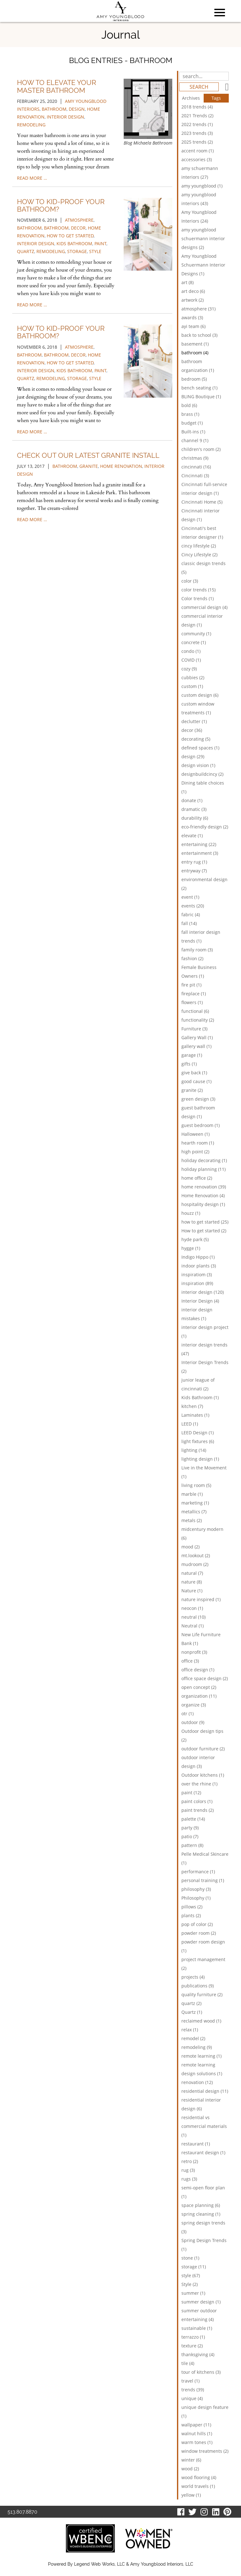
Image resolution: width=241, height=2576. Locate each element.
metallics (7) (193, 1512)
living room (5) (196, 1485)
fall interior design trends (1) (200, 936)
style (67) (190, 2275)
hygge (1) (190, 1248)
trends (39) (192, 2390)
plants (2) (191, 1915)
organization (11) (199, 1696)
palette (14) (193, 1819)
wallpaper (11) (196, 2425)
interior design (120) (202, 1292)
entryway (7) (194, 871)
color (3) (189, 581)
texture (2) (192, 2346)
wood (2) (190, 2469)
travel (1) (190, 2381)
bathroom (54, 109)
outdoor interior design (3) (198, 1761)
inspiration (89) (197, 1283)
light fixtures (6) (197, 1441)
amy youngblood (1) (201, 186)
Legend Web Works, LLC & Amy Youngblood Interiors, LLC (133, 2564)
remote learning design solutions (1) (201, 2069)
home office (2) (196, 1178)
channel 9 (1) (194, 440)
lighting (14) (193, 1450)
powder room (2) (198, 1933)
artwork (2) (192, 300)
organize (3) (193, 1705)
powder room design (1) (203, 1946)
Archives (191, 98)
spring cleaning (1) (200, 2214)
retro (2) (189, 2161)
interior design (65, 117)
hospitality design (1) (203, 1204)
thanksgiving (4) (197, 2354)
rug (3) (188, 2170)
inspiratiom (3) (196, 1274)
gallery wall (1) (196, 1046)
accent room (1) (197, 151)
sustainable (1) (196, 2328)
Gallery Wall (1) (197, 1037)
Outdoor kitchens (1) (202, 1775)
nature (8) (191, 1582)
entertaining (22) (198, 844)
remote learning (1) (201, 2056)
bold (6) (189, 405)
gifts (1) (189, 1064)
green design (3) (198, 1099)
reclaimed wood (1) (201, 2021)
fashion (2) (192, 958)
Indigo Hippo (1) (198, 1257)
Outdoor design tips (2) (202, 1735)
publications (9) (197, 1986)
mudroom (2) (194, 1564)
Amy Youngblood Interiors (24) (199, 216)
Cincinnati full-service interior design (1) (204, 488)
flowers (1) (192, 1002)
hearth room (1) (197, 1143)
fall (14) (189, 923)
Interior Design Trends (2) (204, 1366)
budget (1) (192, 423)
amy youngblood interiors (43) (198, 199)
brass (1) (190, 414)
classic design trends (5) (203, 567)
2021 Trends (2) (197, 116)
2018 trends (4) (197, 107)
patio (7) (189, 1836)
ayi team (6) (193, 326)
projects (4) (193, 1977)
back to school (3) (199, 335)
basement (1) (195, 344)
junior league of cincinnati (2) (198, 1384)
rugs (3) (189, 2179)
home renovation (121, 466)
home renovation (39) (203, 1187)
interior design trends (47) (204, 1349)
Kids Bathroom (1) (200, 1397)
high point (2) (195, 1152)
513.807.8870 (22, 2512)
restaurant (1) (195, 2144)
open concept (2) (198, 1687)
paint (100, 243)
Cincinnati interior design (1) (200, 515)
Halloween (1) (195, 1134)
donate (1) (191, 800)
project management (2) (203, 1963)
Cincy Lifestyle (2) (199, 555)
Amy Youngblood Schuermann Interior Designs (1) (203, 265)
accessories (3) (196, 159)
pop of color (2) (197, 1924)
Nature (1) (191, 1591)
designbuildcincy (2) (202, 774)
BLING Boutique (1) (201, 396)
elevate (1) (192, 835)
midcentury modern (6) (202, 1533)
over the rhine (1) (199, 1784)
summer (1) (193, 2293)
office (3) (190, 1661)
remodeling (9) (196, 2047)
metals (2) (191, 1520)
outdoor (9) (192, 1722)
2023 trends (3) (197, 133)
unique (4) (192, 2398)
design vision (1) (198, 765)
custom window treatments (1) (197, 708)
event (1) (190, 897)
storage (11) (193, 2267)
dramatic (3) (193, 809)
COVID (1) (191, 660)
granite (88, 466)
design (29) (192, 756)
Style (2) (189, 2284)
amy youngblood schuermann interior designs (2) (203, 238)
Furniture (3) (194, 1029)
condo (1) (191, 651)
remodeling (31, 125)
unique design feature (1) (204, 2411)
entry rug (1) (194, 862)
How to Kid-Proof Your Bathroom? (60, 205)
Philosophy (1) (196, 1898)
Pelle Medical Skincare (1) (204, 1858)
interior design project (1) (204, 1331)
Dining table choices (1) (202, 787)
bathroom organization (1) (197, 365)
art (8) (187, 282)
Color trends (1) (197, 598)
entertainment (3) (199, 853)
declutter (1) (194, 721)
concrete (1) (193, 642)
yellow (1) (191, 2495)
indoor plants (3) (198, 1266)
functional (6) (195, 1011)
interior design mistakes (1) (196, 1314)
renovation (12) (197, 2082)
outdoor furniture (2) (203, 1749)
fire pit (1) (191, 985)
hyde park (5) (195, 1239)
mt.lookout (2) (195, 1555)
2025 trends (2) (197, 142)
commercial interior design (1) (202, 620)
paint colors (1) (196, 1801)
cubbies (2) (192, 677)
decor (78, 228)
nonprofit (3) (194, 1652)
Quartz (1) (191, 2012)
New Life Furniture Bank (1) (201, 1639)
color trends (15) (198, 590)
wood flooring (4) (198, 2477)
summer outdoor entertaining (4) (199, 2315)
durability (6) (194, 818)
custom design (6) (199, 695)
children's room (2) (201, 449)
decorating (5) (195, 739)
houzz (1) (190, 1213)
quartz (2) (191, 2003)
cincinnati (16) (196, 467)
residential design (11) (204, 2091)
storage (77, 251)
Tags (216, 98)
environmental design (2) (204, 883)
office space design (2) (204, 1678)
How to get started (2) (203, 1231)
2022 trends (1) (197, 124)
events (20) (192, 906)
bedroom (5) (194, 379)
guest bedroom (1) (200, 1125)
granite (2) (192, 1090)
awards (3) (192, 317)
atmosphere (79, 220)
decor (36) (191, 730)
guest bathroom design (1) (198, 1112)
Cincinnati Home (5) (201, 502)
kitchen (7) (192, 1406)
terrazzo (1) (193, 2337)
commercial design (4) (204, 607)
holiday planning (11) (203, 1169)
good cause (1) (196, 1081)
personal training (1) (202, 1880)
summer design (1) (201, 2302)
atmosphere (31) (198, 309)
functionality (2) (197, 1020)
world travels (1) (198, 2486)
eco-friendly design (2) (204, 827)
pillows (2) (191, 1907)
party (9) (190, 1828)
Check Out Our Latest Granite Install (88, 455)
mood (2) (190, 1547)
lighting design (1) (200, 1459)
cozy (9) (189, 669)
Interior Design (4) (200, 1301)
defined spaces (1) (200, 748)
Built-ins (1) (193, 432)
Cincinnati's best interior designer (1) (202, 532)
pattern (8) (192, 1845)
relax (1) (189, 2030)
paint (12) (191, 1793)
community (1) (196, 634)
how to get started (70, 236)
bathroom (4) (194, 353)
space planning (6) (200, 2205)
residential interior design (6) (201, 2104)
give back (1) (194, 1073)
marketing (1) (195, 1503)
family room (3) (197, 950)
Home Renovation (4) (203, 1195)
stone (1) (190, 2258)
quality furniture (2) (201, 1994)
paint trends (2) (197, 1810)
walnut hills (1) (196, 2433)
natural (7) (192, 1573)
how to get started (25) (204, 1222)
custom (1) (192, 686)
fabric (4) (190, 915)
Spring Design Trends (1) (204, 2244)
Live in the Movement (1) (204, 1472)
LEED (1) (189, 1424)
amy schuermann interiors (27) (199, 172)
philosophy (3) (196, 1889)
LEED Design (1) (197, 1433)
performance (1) (198, 1872)
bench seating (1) (199, 388)
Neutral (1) (192, 1626)
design (77, 109)
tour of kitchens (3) (201, 2372)
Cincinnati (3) (195, 476)
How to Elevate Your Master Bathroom (56, 86)
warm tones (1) (196, 2442)
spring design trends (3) (203, 2227)
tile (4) (187, 2363)
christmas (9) (194, 458)
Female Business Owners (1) (199, 971)
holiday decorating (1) (204, 1160)
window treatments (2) (204, 2451)
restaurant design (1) (203, 2152)
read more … (32, 178)
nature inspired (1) (201, 1599)
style (95, 251)
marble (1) (192, 1494)
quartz (25, 251)
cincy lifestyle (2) (198, 546)
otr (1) (187, 1713)
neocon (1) (192, 1608)
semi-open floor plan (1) (203, 2192)
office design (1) (197, 1670)
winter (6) (191, 2460)
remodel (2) (193, 2038)
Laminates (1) (195, 1415)
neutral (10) (193, 1617)
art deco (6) (193, 291)
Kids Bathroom (74, 243)
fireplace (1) (193, 994)
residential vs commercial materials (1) (204, 2126)
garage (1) (191, 1055)
